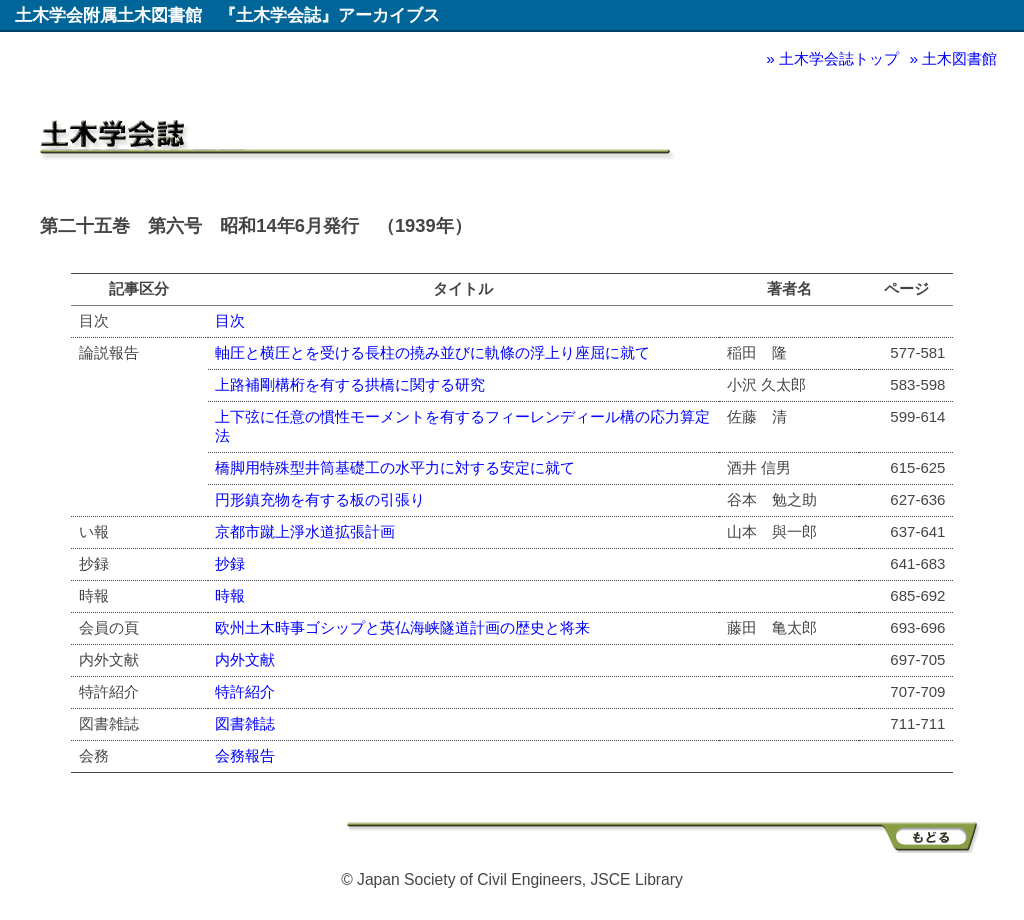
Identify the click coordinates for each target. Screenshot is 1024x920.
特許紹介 (245, 691)
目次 (230, 320)
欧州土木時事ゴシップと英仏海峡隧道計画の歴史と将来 (402, 627)
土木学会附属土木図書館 (108, 15)
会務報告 (245, 755)
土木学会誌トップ (839, 58)
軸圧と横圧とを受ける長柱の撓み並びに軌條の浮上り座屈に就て (432, 352)
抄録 (230, 563)
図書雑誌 (245, 723)
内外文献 (245, 659)
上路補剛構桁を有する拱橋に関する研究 (350, 384)
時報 (230, 595)
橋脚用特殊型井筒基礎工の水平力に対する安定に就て (395, 467)
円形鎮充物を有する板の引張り (320, 499)
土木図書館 (959, 58)
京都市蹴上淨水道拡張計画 (305, 531)
